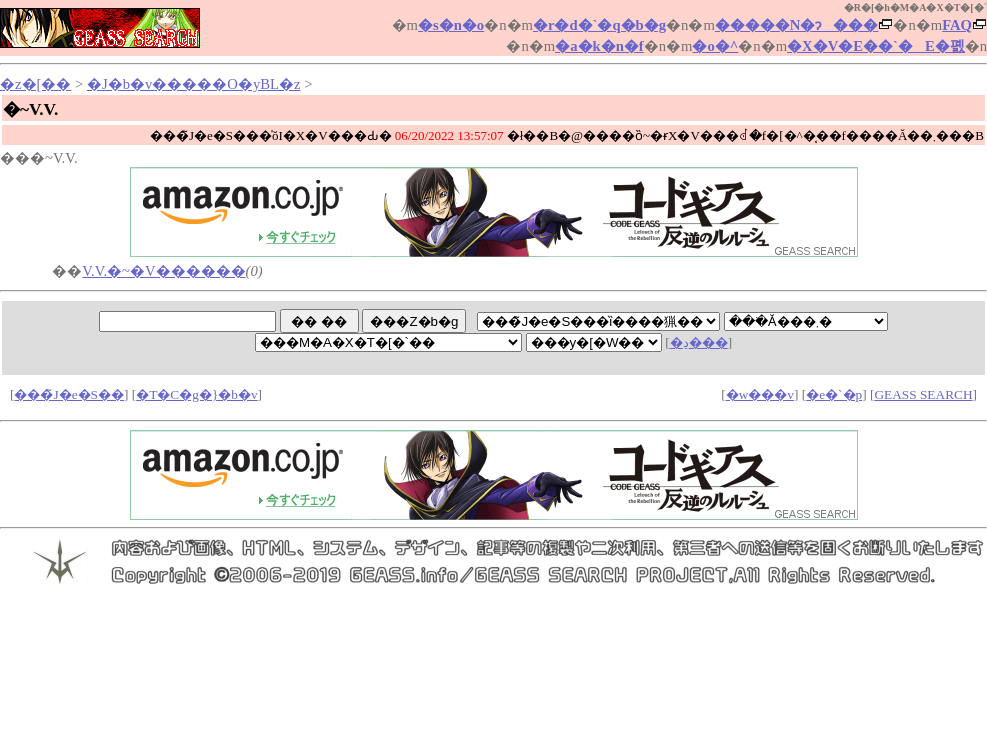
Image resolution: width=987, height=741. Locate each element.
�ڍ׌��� (699, 342)
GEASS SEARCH (923, 394)
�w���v (760, 394)
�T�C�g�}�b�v (196, 394)
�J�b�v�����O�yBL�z (194, 84)
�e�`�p (834, 394)
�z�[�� (35, 84)
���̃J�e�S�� (69, 394)
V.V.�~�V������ (163, 271)
